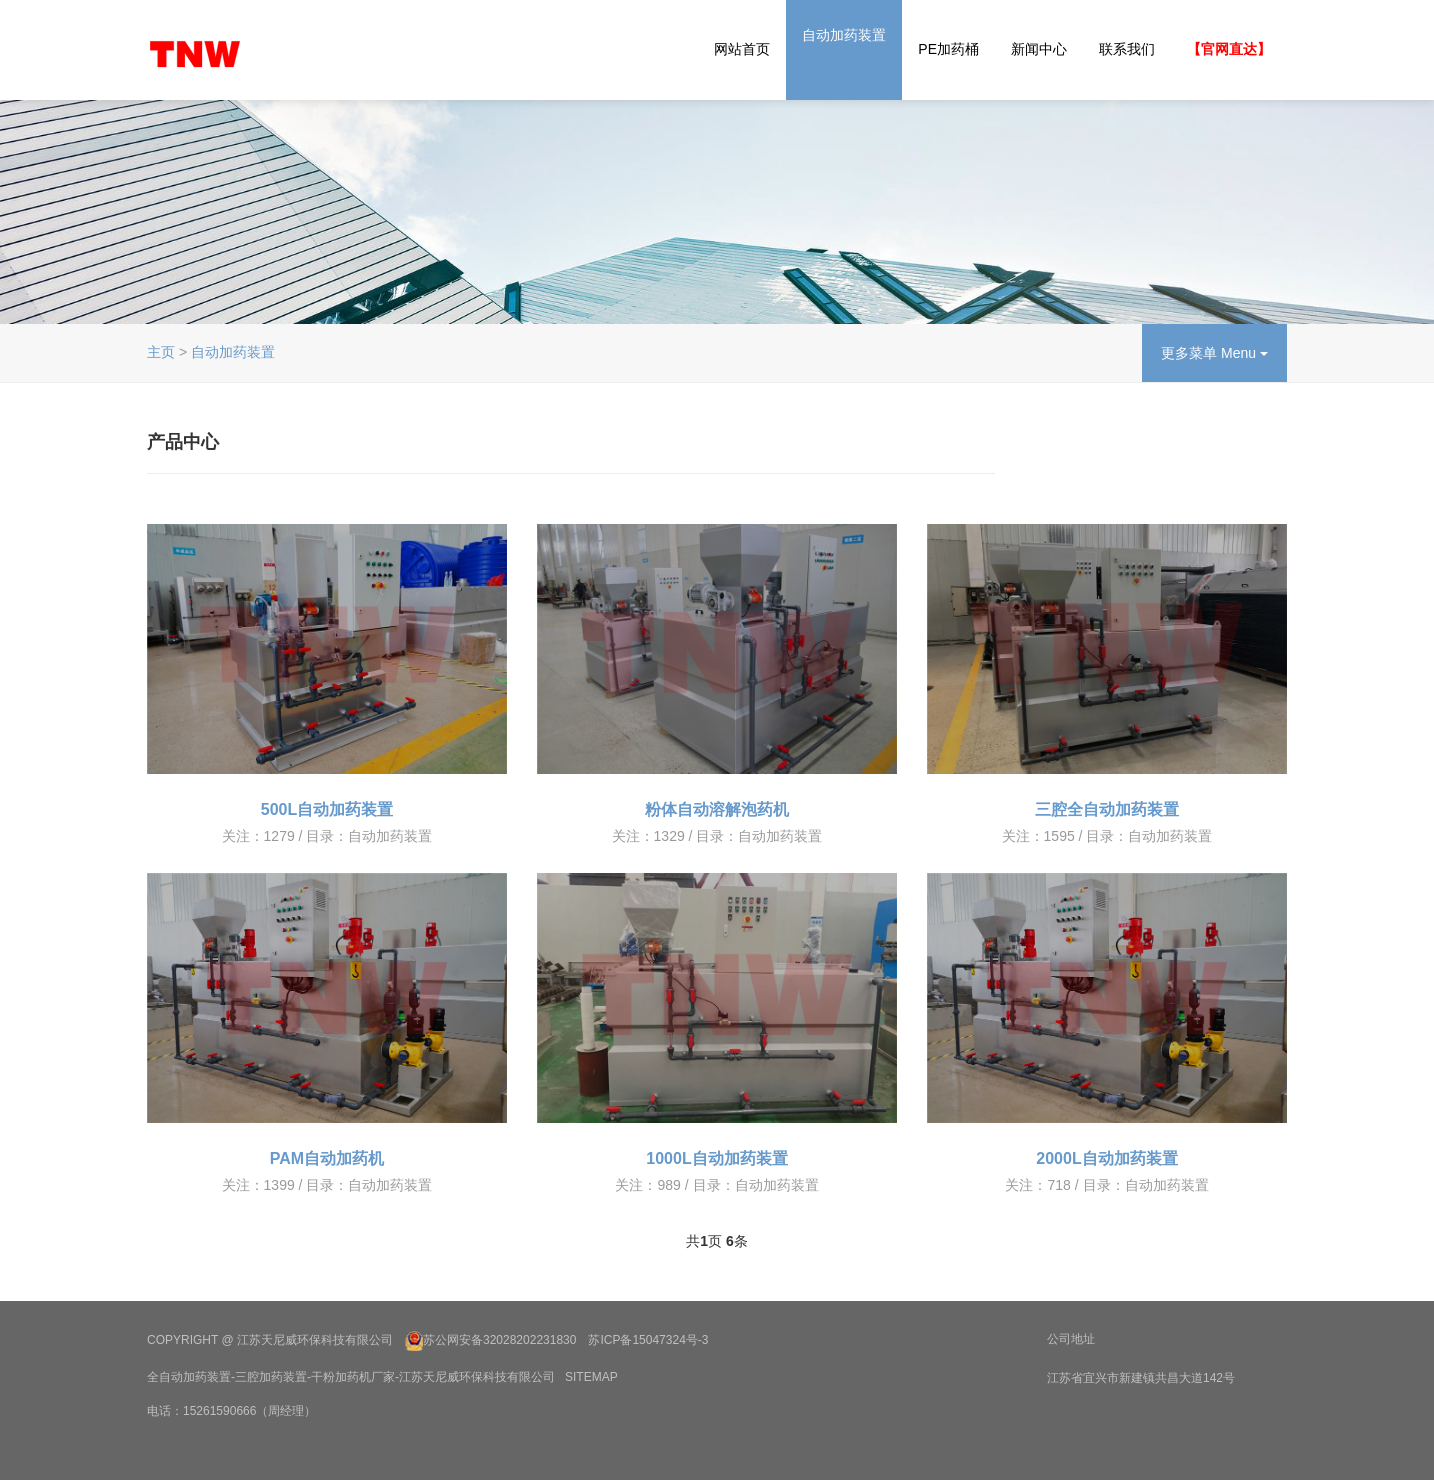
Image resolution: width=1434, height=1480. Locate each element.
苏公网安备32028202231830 (499, 1341)
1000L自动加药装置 (716, 1158)
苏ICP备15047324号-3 (648, 1341)
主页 (161, 352)
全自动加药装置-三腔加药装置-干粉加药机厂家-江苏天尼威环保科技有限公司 (351, 1377)
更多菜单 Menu (1214, 353)
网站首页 (742, 49)
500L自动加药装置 (327, 809)
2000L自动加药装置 (1106, 1158)
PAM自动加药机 (327, 1158)
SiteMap (591, 1377)
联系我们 (1127, 49)
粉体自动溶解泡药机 (717, 809)
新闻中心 (1039, 49)
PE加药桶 (948, 49)
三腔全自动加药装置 (1107, 809)
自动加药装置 (844, 35)
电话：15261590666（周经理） (231, 1411)
